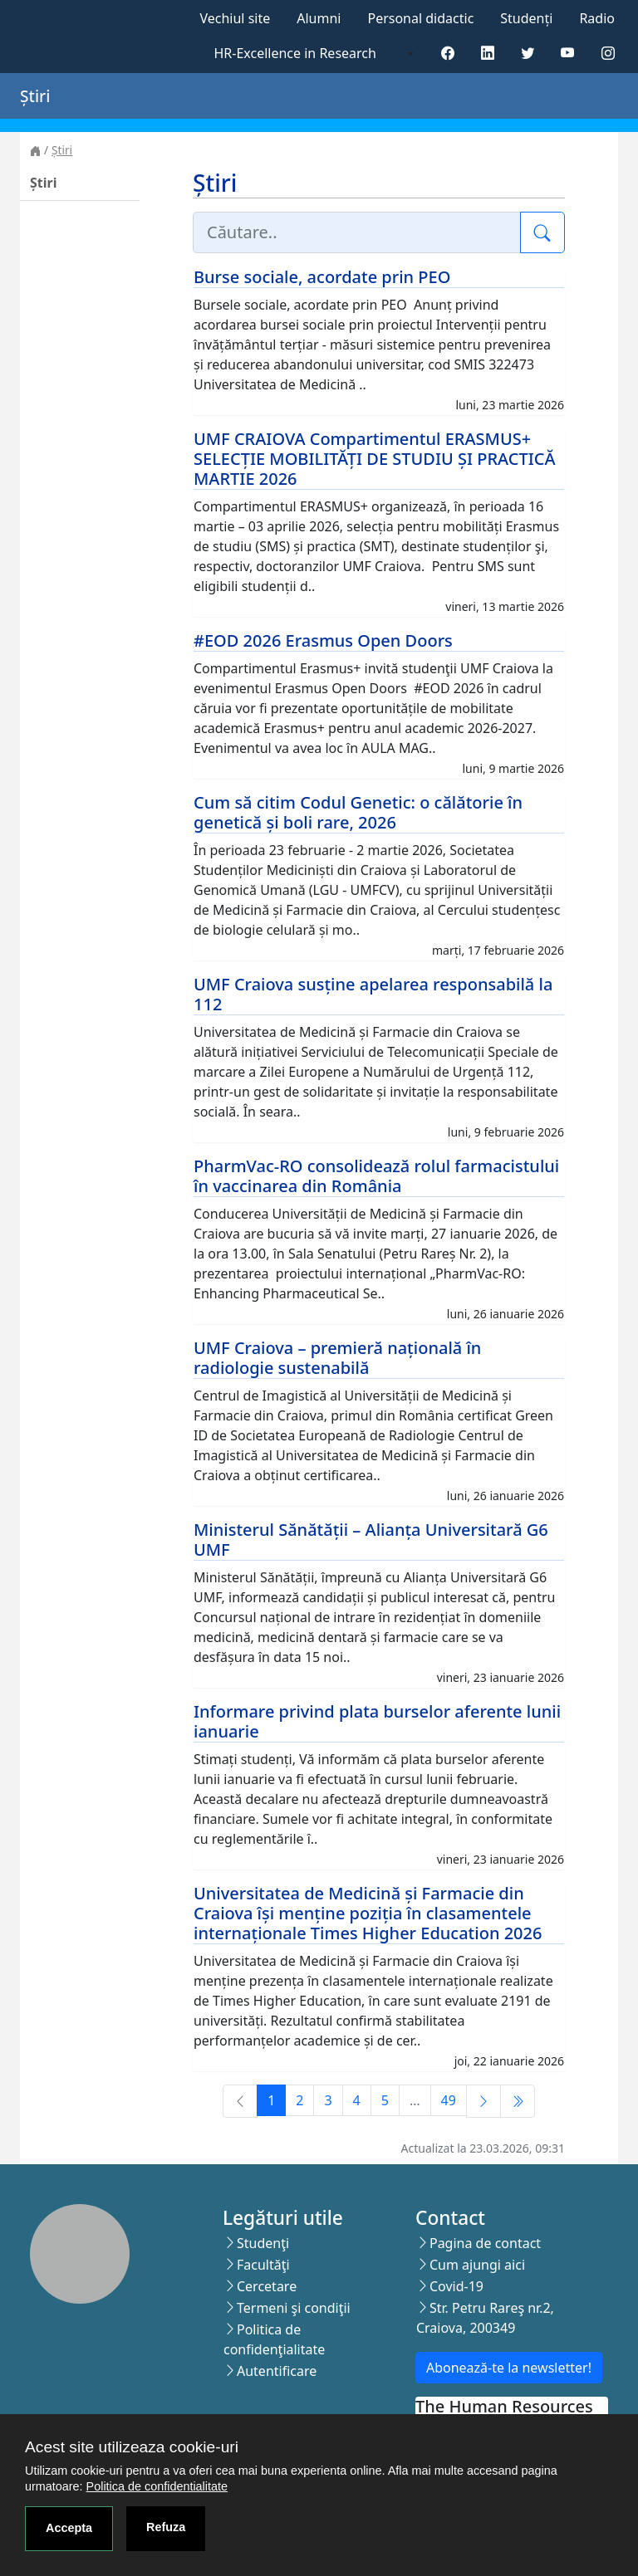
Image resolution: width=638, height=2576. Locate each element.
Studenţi (263, 2243)
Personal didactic (420, 18)
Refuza (165, 2527)
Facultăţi (263, 2265)
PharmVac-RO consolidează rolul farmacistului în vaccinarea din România (376, 1176)
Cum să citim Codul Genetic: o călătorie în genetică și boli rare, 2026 (358, 812)
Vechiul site (234, 18)
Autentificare (277, 2371)
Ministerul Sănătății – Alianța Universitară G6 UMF (371, 1539)
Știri (62, 150)
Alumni (319, 18)
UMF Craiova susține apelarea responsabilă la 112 (373, 994)
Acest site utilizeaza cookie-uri (131, 2447)
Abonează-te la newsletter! (508, 2367)
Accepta (69, 2527)
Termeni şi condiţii (294, 2308)
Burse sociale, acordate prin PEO (322, 277)
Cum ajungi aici (477, 2265)
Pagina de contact (485, 2243)
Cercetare (267, 2286)
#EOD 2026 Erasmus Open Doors (323, 640)
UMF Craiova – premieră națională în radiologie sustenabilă (337, 1358)
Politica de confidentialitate (157, 2486)
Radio (597, 18)
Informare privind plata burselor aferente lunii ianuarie (377, 1721)
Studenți (526, 18)
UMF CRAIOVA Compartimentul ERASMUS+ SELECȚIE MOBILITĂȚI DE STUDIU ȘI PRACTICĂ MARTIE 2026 (375, 459)
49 (448, 2100)
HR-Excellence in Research (295, 53)
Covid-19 (456, 2286)
